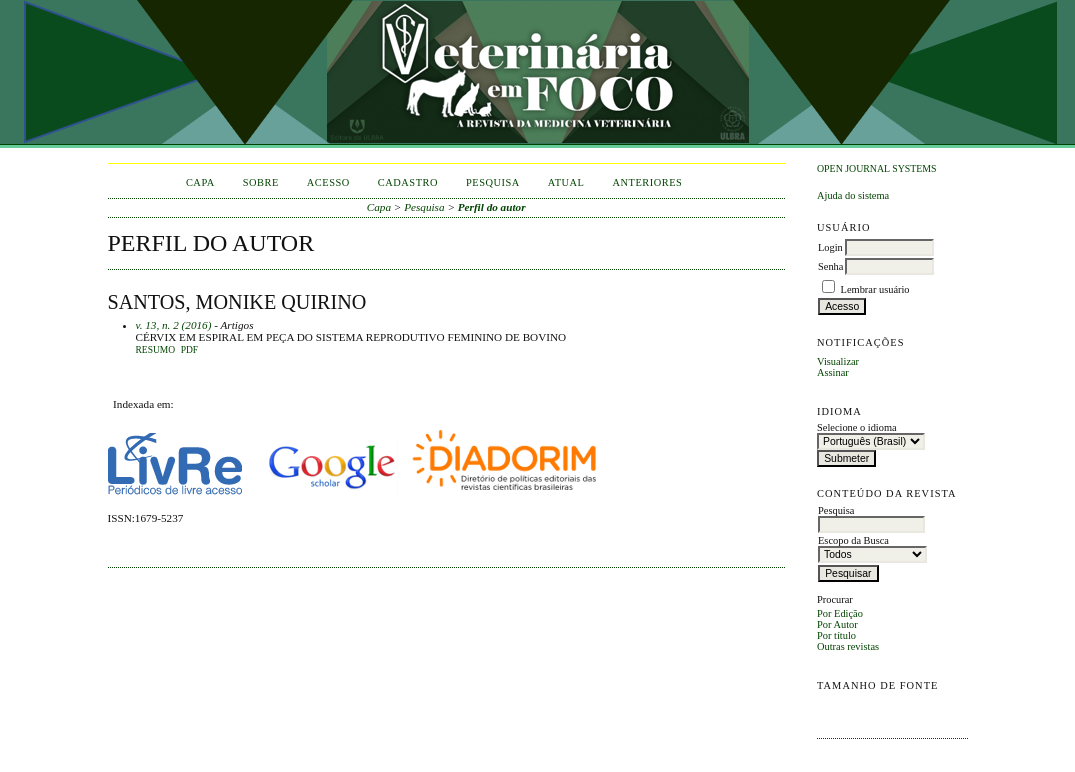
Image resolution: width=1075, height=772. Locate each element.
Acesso (328, 182)
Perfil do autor (492, 207)
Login (830, 247)
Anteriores (647, 182)
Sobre (261, 182)
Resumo (156, 350)
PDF (189, 350)
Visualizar (838, 361)
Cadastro (408, 182)
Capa (200, 182)
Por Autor (837, 624)
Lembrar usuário (875, 289)
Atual (566, 182)
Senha (830, 266)
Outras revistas (848, 646)
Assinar (833, 372)
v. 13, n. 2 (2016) (174, 325)
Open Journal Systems (877, 168)
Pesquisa (493, 182)
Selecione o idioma (857, 427)
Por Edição (840, 613)
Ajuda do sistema (853, 195)
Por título (836, 635)
